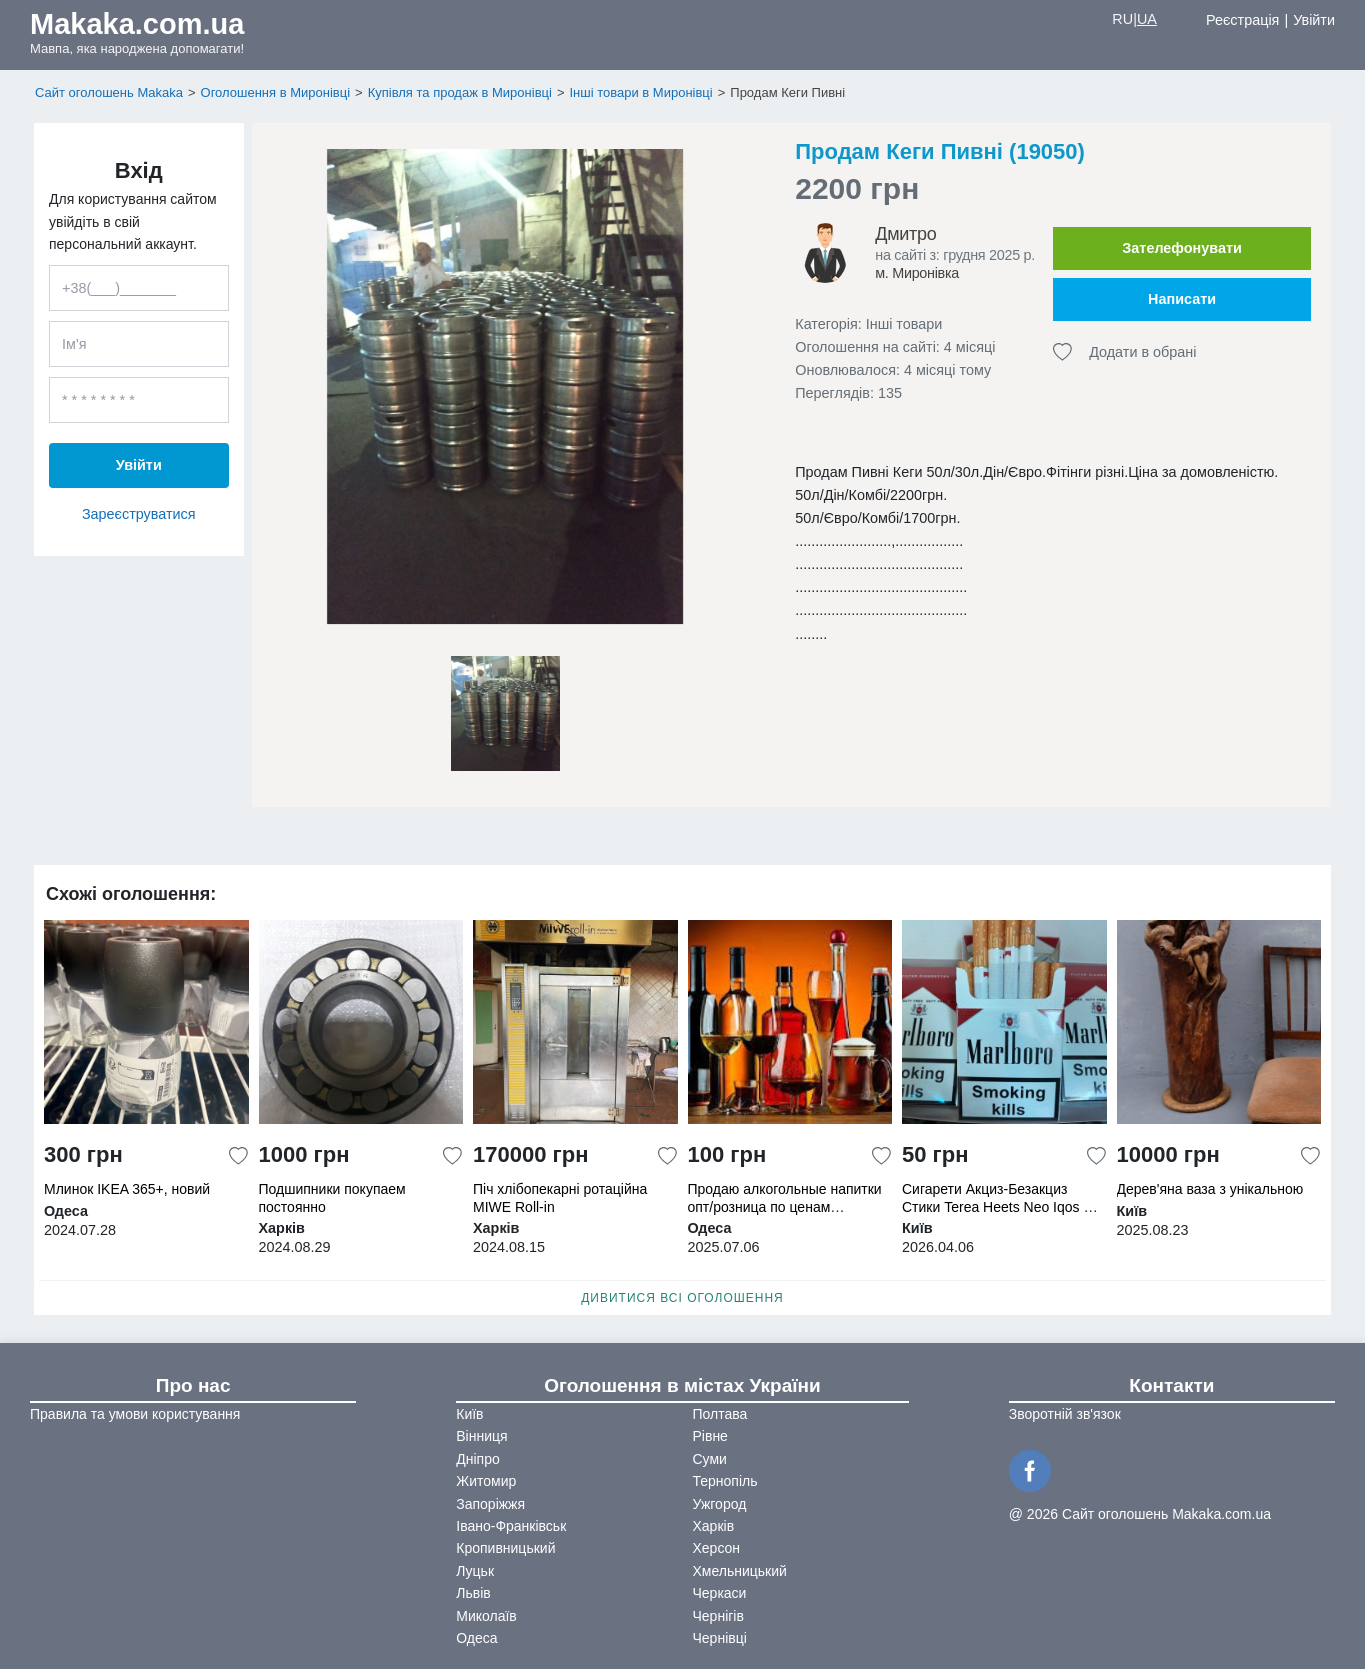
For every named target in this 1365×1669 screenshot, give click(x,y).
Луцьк (475, 1571)
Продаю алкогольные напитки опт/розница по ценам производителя (785, 1206)
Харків (714, 1526)
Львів (473, 1593)
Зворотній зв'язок (1065, 1414)
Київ (469, 1414)
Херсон (717, 1548)
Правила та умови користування (135, 1414)
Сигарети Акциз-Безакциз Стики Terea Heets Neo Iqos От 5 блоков (1001, 1206)
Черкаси (720, 1593)
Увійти (1314, 20)
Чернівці (720, 1638)
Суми (710, 1459)
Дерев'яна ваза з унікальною (1210, 1189)
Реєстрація (1242, 20)
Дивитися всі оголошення (682, 1298)
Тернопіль (725, 1481)
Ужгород (720, 1504)
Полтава (720, 1414)
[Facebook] (1033, 1469)
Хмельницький (740, 1571)
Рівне (710, 1436)
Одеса (476, 1638)
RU (1122, 19)
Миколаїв (486, 1616)
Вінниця (481, 1436)
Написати (1182, 299)
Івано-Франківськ (511, 1526)
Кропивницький (505, 1548)
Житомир (486, 1481)
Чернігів (718, 1616)
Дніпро (477, 1459)
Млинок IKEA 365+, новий (127, 1189)
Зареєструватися (139, 514)
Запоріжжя (490, 1504)
